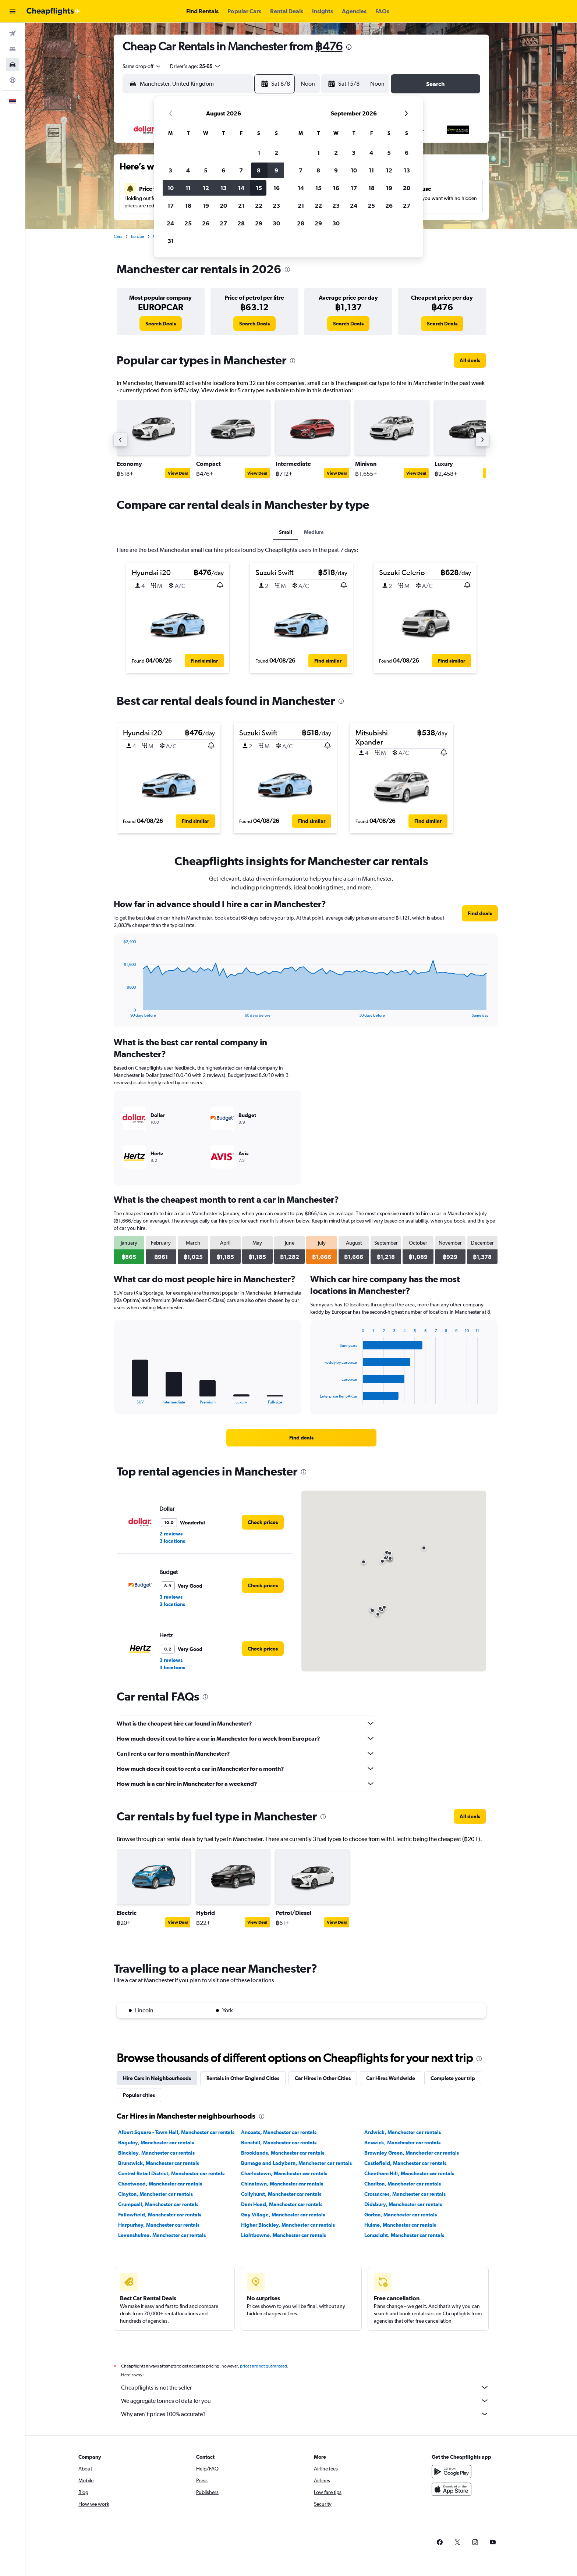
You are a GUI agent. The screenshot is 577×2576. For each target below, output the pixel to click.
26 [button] (205, 223)
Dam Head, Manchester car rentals (281, 2204)
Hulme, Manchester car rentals (400, 2225)
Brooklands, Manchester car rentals (282, 2153)
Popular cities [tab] (139, 2095)
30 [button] (276, 223)
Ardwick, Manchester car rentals (402, 2132)
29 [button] (258, 223)
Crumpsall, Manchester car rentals (158, 2204)
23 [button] (276, 205)
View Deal (178, 473)
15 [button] (259, 188)
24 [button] (170, 223)
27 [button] (223, 223)
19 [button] (206, 205)
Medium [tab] (313, 532)
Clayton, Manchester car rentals (155, 2194)
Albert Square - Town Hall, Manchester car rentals (176, 2132)
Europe (137, 236)
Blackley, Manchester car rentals (156, 2153)
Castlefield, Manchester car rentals (405, 2163)
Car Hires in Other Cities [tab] (323, 2078)
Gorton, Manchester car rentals (400, 2215)
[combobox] (142, 66)
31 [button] (170, 241)
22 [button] (258, 205)
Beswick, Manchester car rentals (402, 2142)
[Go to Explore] (12, 80)
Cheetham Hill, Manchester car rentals (409, 2173)
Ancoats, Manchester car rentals (278, 2132)
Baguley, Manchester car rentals (156, 2142)
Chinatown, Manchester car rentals (282, 2184)
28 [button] (241, 223)
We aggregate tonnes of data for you (305, 2400)
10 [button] (170, 188)
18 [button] (188, 205)
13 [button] (223, 188)
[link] (160, 323)
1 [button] (259, 152)
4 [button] (188, 170)
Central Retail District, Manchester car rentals (171, 2173)
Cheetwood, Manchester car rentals (160, 2184)
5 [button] (206, 170)
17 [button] (170, 205)
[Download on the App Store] (451, 2489)
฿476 (329, 46)
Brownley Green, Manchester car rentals (411, 2153)
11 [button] (188, 188)
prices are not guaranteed (263, 2366)
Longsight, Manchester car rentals (404, 2235)
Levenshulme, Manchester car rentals (162, 2235)
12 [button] (206, 188)
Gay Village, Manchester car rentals (283, 2215)
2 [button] (276, 152)
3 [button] (170, 170)
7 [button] (241, 170)
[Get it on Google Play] (451, 2471)
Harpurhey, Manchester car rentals (158, 2225)
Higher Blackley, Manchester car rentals (288, 2225)
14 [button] (241, 188)
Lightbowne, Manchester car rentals (283, 2235)
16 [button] (276, 188)
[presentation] (349, 47)
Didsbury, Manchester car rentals (403, 2204)
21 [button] (241, 205)
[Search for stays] (12, 49)
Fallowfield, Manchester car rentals (159, 2215)
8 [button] (259, 170)
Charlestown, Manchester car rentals (284, 2173)
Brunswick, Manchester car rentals (158, 2163)
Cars (118, 236)
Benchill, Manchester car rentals (278, 2142)
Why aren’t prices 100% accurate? (305, 2413)
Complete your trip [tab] (453, 2078)
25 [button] (188, 223)
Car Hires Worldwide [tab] (390, 2078)
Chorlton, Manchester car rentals (402, 2184)
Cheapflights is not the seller (305, 2387)
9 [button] (276, 170)
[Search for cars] (12, 64)
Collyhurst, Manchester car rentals (281, 2194)
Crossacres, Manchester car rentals (405, 2194)
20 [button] (223, 205)
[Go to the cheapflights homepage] (53, 11)
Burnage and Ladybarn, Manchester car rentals (296, 2163)
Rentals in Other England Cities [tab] (242, 2078)
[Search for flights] (12, 33)
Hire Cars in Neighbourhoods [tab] (157, 2078)
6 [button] (223, 170)
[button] (12, 11)
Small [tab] (285, 532)
